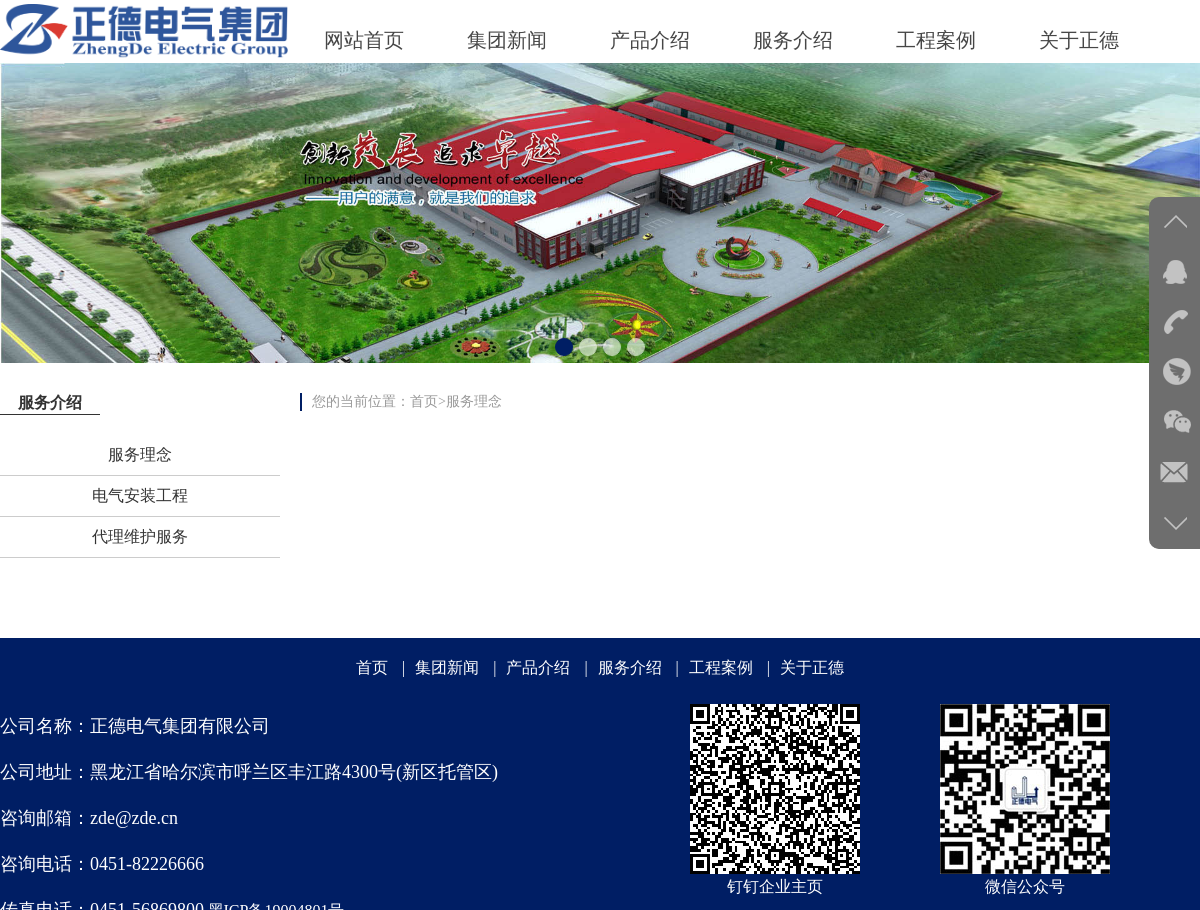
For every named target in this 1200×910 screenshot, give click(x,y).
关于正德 (812, 667)
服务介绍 (630, 667)
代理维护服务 (140, 536)
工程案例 (721, 667)
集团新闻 (447, 667)
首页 (424, 401)
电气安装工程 (140, 495)
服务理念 (140, 454)
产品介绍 (538, 667)
